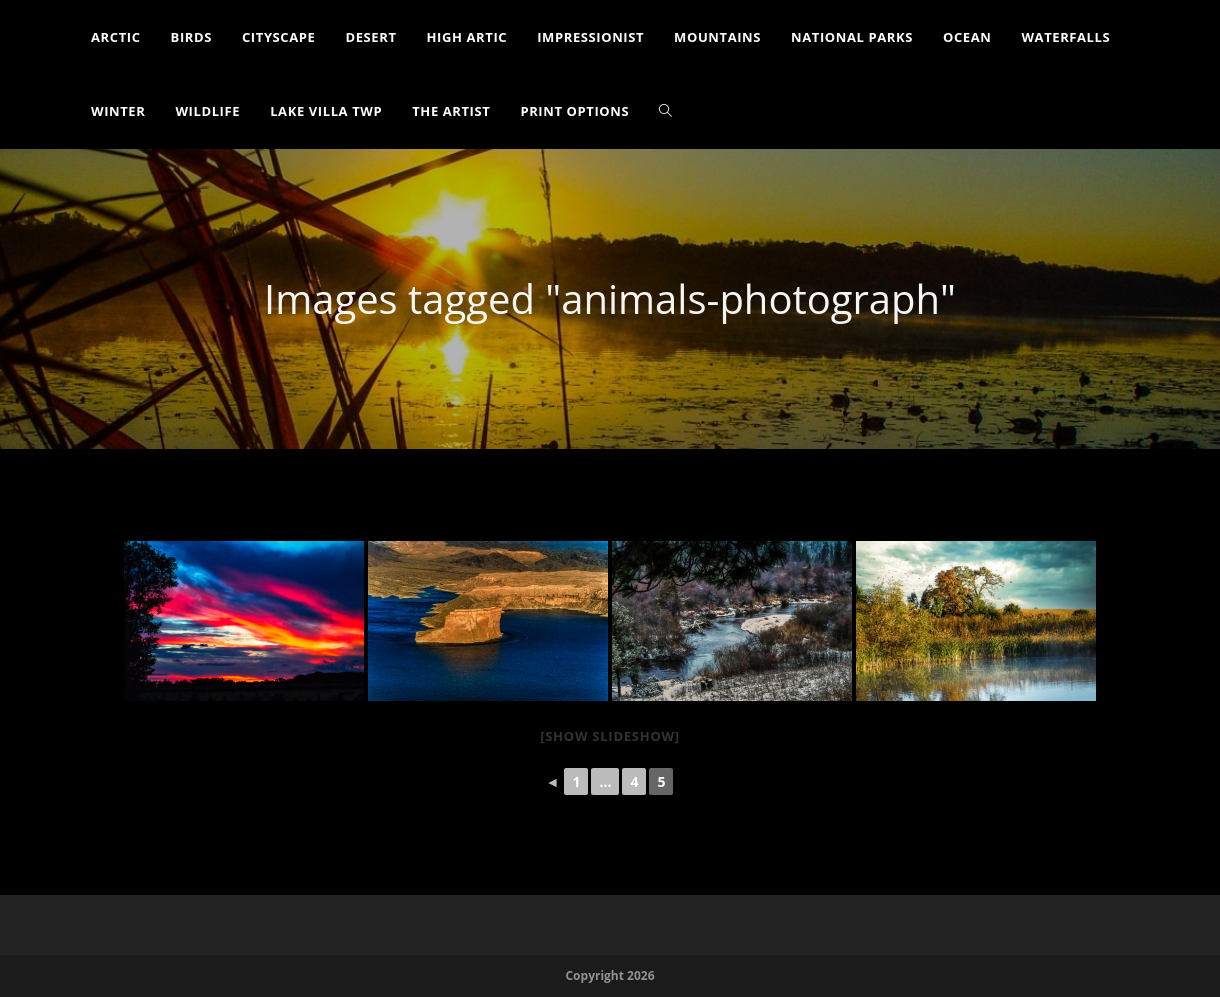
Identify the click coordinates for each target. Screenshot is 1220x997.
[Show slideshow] (610, 736)
